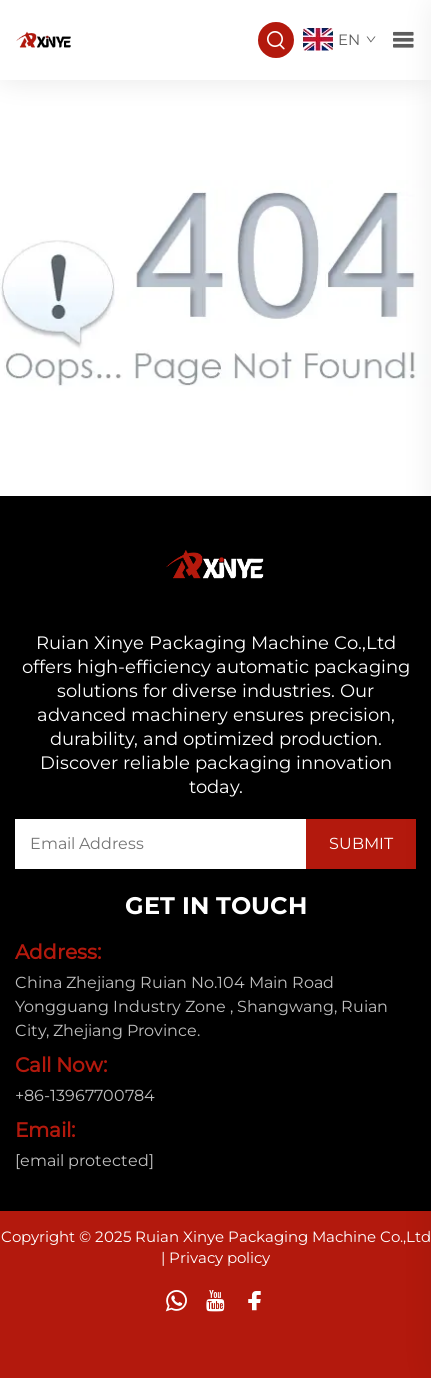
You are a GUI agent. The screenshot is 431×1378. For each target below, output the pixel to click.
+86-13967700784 (85, 1095)
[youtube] (215, 1300)
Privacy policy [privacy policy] (219, 1257)
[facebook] (254, 1300)
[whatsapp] (176, 1300)
